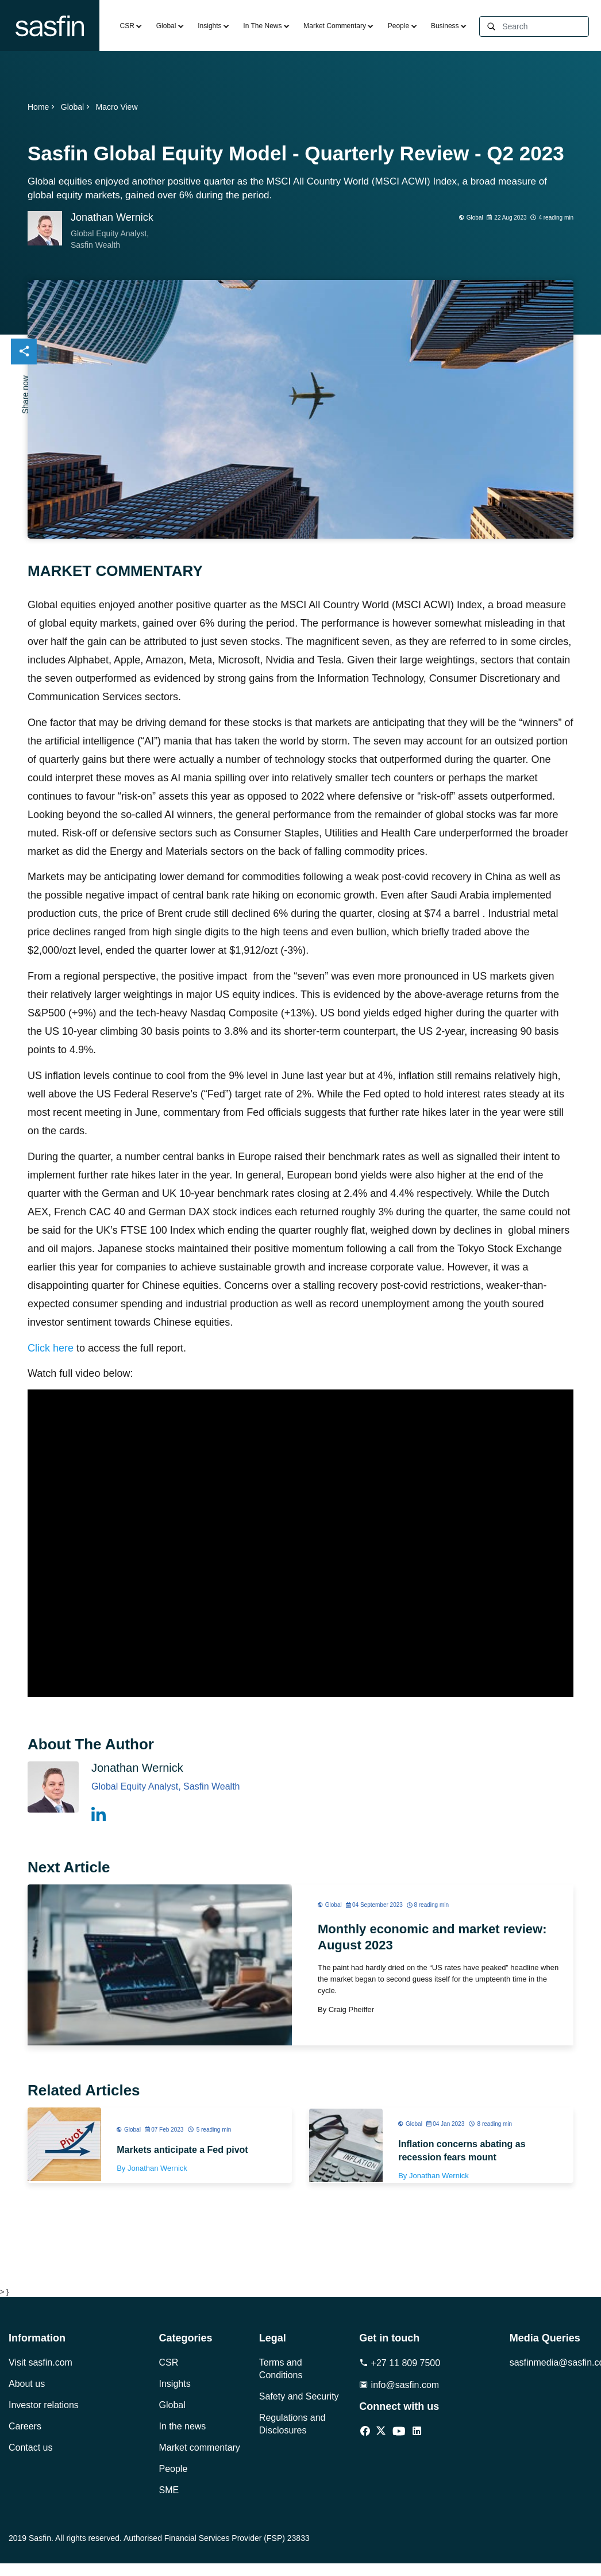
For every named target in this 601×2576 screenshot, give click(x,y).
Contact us (30, 2447)
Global (166, 26)
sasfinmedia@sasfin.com (551, 2362)
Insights (209, 26)
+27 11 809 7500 (399, 2363)
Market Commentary (334, 26)
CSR (127, 26)
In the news (182, 2426)
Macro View (117, 107)
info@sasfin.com (399, 2385)
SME (169, 2490)
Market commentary (199, 2447)
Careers (25, 2426)
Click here (52, 1348)
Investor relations (44, 2405)
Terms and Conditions (281, 2369)
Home (42, 107)
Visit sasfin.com (40, 2362)
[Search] (545, 26)
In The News (262, 26)
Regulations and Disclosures (292, 2424)
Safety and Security (299, 2396)
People (398, 26)
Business (445, 26)
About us (27, 2384)
